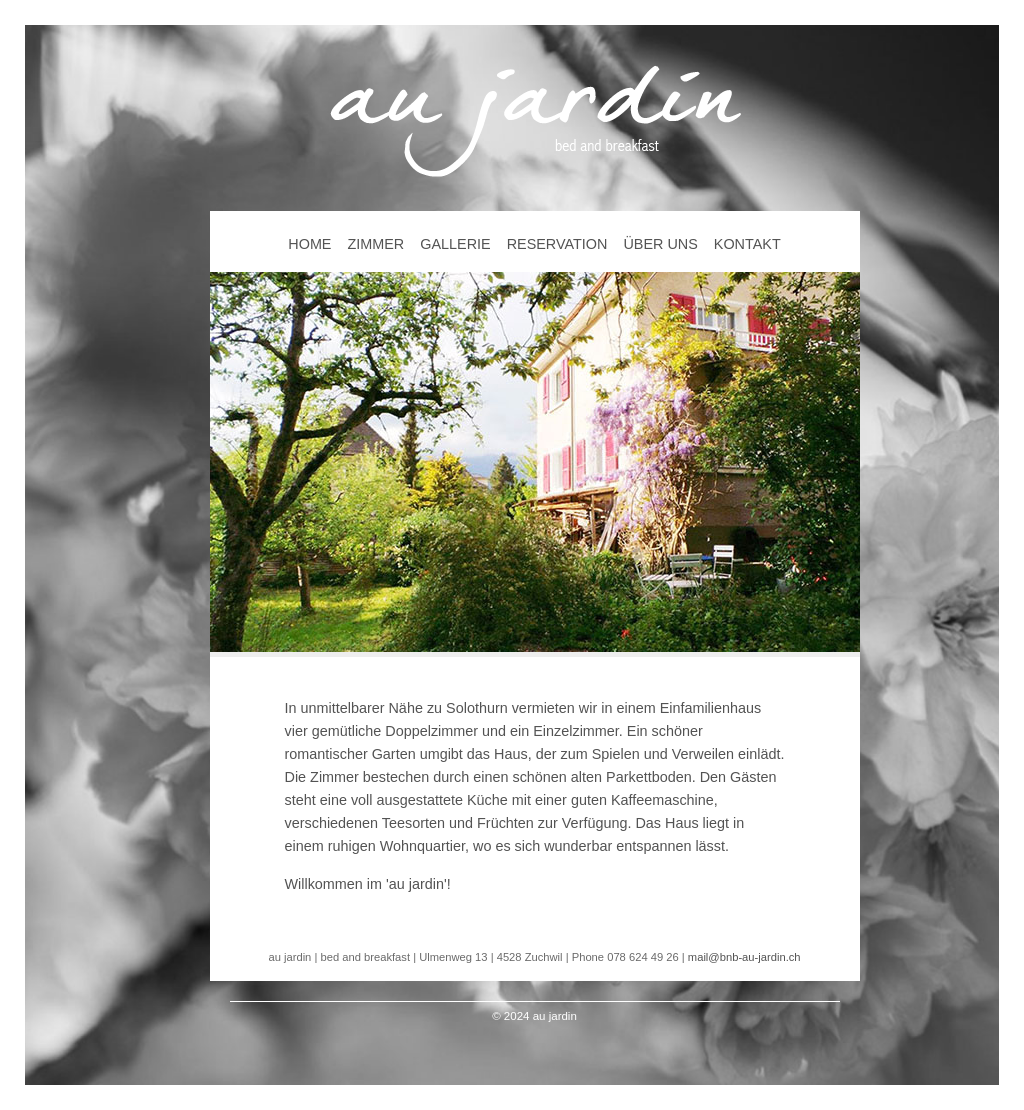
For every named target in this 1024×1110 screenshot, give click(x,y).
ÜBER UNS (660, 244)
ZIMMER (375, 244)
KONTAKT (747, 244)
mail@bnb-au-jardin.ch (744, 957)
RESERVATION (557, 244)
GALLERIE (455, 244)
